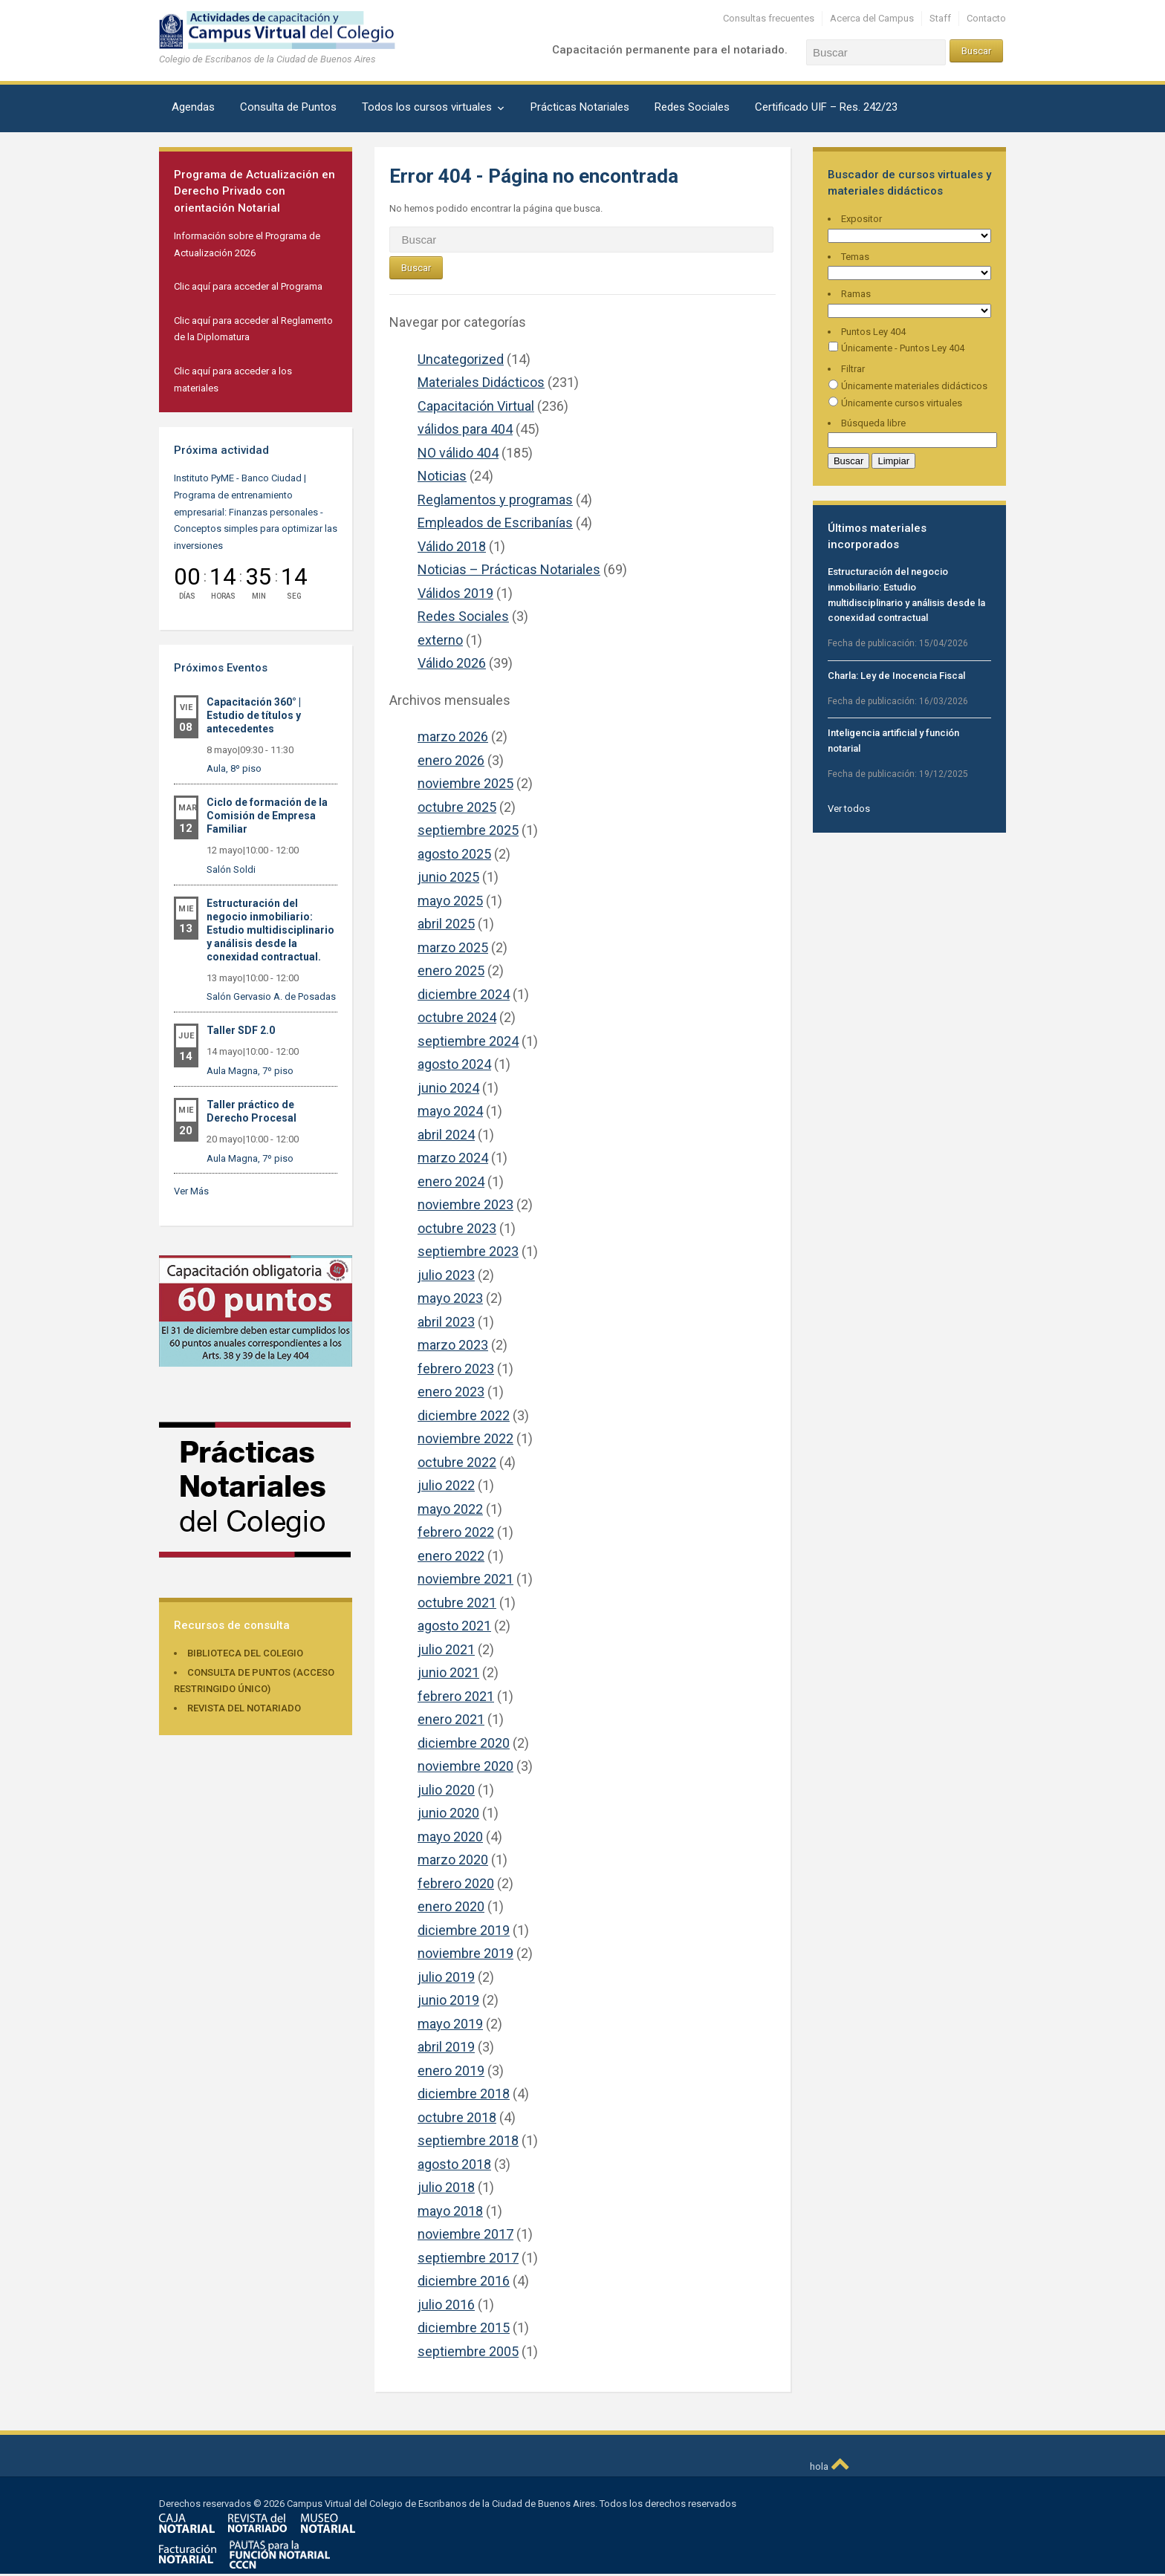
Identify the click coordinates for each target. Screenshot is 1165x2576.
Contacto (986, 18)
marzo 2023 (453, 1345)
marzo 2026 (453, 736)
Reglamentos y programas (495, 499)
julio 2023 (446, 1275)
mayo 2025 (450, 900)
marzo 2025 (453, 947)
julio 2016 (446, 2304)
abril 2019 (446, 2047)
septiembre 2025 (468, 830)
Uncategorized (461, 359)
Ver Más (191, 1191)
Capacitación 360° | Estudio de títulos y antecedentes (254, 715)
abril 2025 (446, 923)
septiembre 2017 (468, 2258)
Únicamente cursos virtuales (895, 403)
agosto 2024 (454, 1064)
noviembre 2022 (465, 1438)
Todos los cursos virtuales (427, 107)
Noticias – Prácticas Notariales (509, 569)
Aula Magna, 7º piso (250, 1070)
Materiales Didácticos (481, 382)
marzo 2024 (453, 1157)
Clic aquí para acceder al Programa (248, 286)
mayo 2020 (450, 1836)
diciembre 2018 (464, 2093)
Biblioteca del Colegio (245, 1653)
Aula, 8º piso (234, 768)
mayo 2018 (450, 2211)
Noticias (442, 476)
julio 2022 (446, 1485)
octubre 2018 (457, 2117)
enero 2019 (451, 2070)
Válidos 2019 (455, 593)
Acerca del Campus (872, 18)
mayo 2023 (450, 1298)
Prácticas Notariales (579, 107)
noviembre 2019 (465, 1953)
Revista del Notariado (244, 1708)
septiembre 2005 (468, 2351)
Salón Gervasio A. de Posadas (271, 996)
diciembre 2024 (464, 994)
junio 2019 (448, 2000)
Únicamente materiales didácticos (907, 385)
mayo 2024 (450, 1111)
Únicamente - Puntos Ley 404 (896, 348)
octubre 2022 (457, 1462)
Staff (940, 18)
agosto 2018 (454, 2164)
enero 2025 (451, 970)
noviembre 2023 (465, 1204)
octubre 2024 (457, 1017)
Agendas (193, 107)
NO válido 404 (458, 453)
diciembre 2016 (464, 2281)
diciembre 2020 (464, 1743)
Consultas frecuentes (768, 18)
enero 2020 (451, 1906)
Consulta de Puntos (288, 107)
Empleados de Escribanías (495, 522)
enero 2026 (451, 760)
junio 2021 (448, 1672)
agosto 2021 (454, 1625)
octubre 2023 (457, 1228)
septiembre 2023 (468, 1251)
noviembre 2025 (465, 783)
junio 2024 (448, 1088)
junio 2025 (448, 877)
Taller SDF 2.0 (241, 1030)
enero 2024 (451, 1181)
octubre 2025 (457, 807)
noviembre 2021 (465, 1579)
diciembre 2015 (464, 2327)
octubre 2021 (457, 1602)
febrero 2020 (456, 1883)
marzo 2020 (453, 1859)
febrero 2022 (456, 1532)
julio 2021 (446, 1649)
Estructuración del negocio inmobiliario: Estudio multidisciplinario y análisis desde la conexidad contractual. (270, 930)
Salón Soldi (231, 869)
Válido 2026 (452, 663)
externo (440, 640)
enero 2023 (451, 1391)
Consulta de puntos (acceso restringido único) (254, 1681)
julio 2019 (446, 1977)
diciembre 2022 (464, 1415)
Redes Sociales (692, 107)
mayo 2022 (450, 1509)
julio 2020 (446, 1790)
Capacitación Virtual (476, 406)
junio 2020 (448, 1813)
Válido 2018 (452, 546)
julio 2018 (446, 2187)
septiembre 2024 (468, 1041)
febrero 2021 (456, 1696)
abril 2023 (446, 1322)
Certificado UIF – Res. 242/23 (826, 107)
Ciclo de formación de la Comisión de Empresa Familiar (267, 815)
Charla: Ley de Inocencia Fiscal (896, 675)
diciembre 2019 (464, 1930)
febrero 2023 (456, 1368)
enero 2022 (451, 1556)
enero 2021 (451, 1719)
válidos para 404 (465, 429)
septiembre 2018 (468, 2140)
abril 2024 (446, 1134)
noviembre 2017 (465, 2234)
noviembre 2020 (465, 1766)
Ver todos (849, 808)
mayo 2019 (450, 2024)
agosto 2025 (454, 854)
